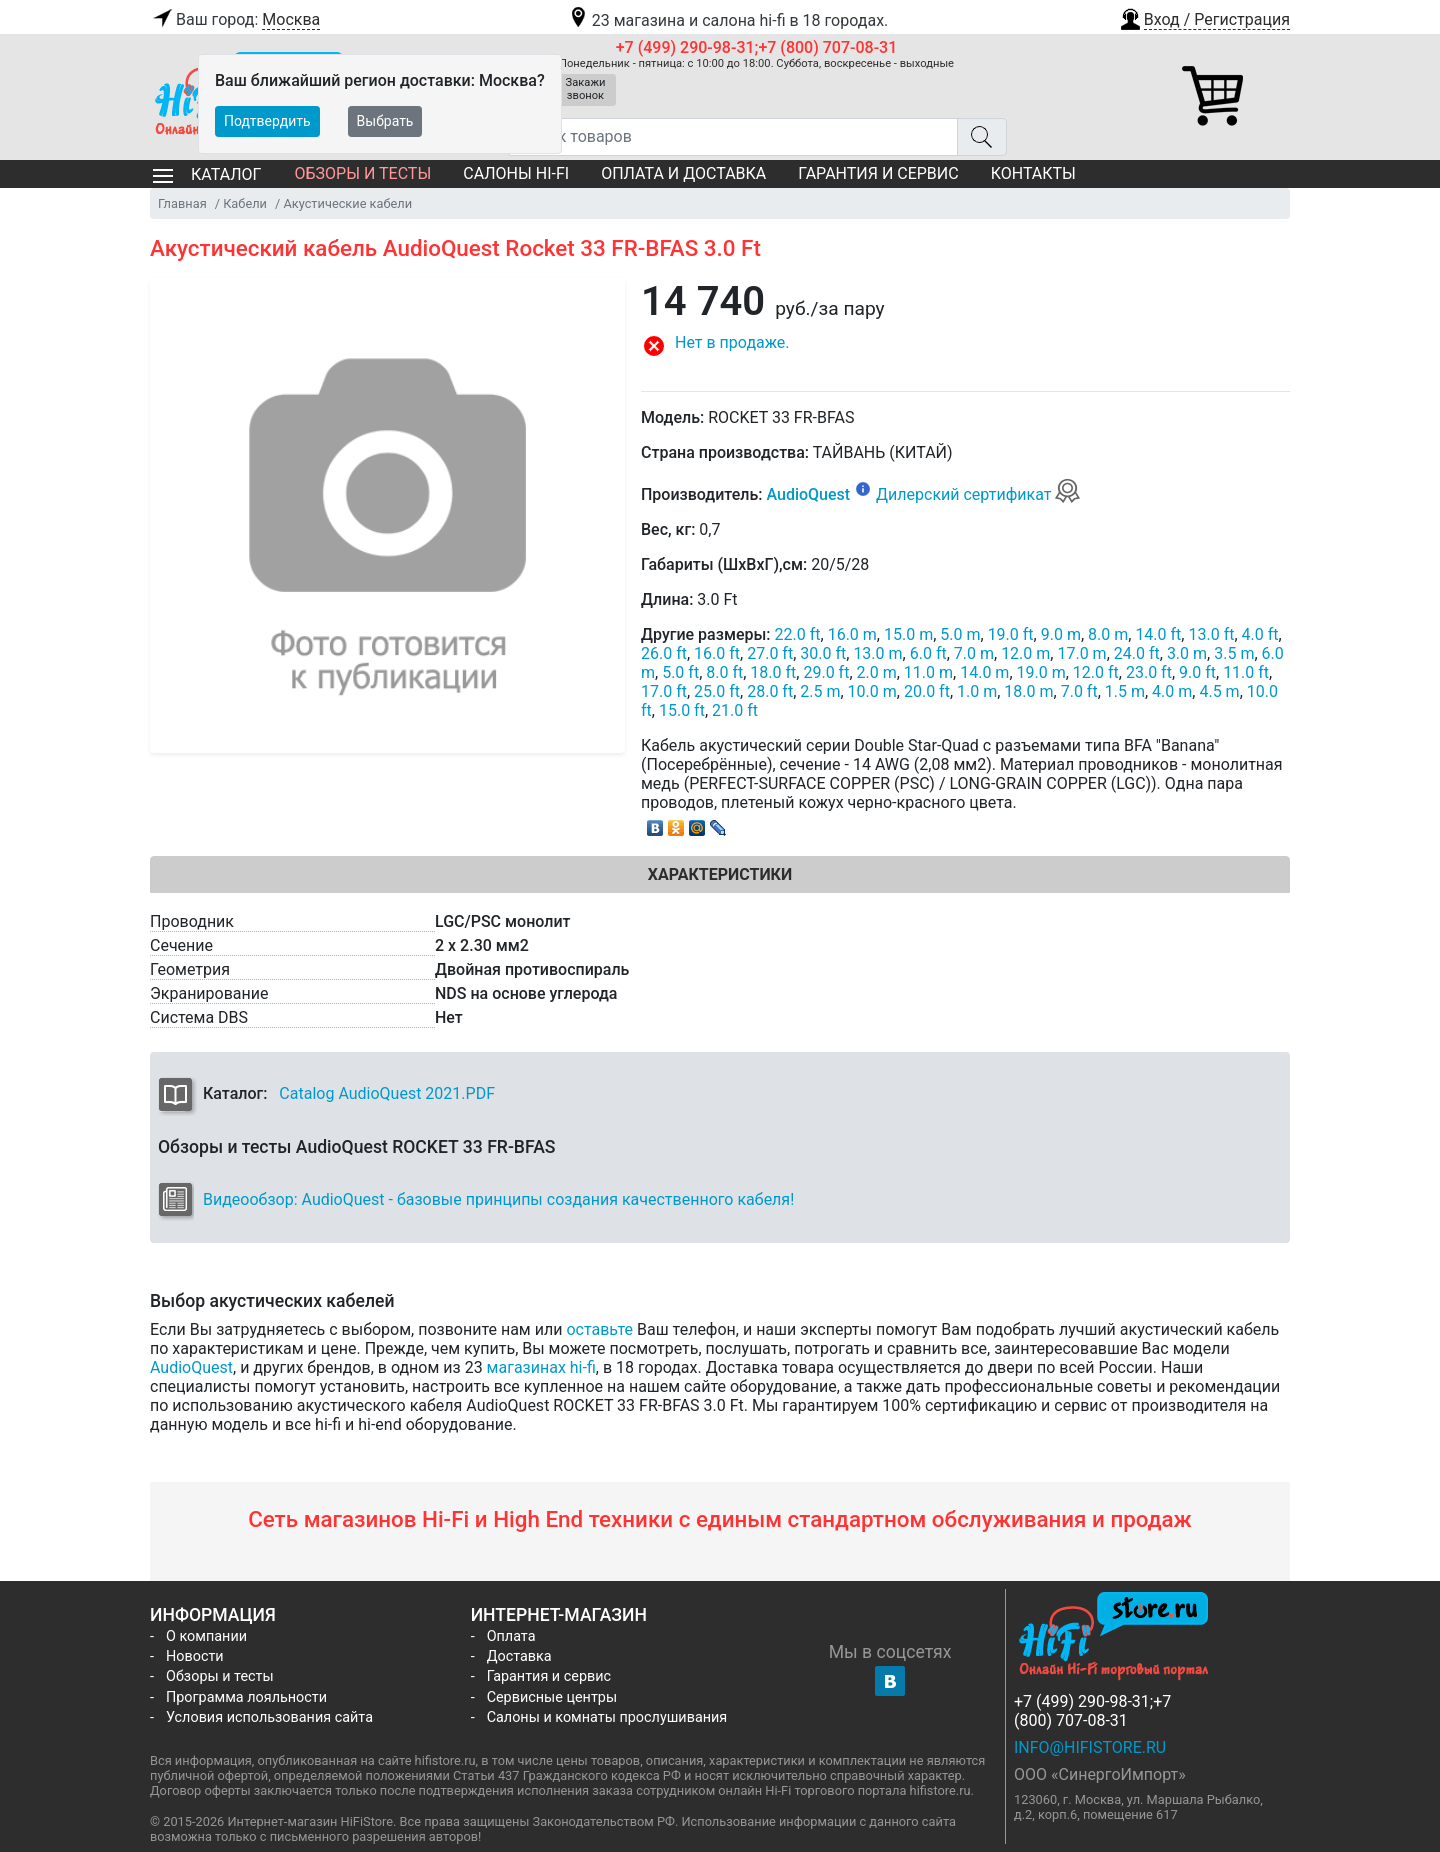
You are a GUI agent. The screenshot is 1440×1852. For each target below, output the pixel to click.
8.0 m (1108, 634)
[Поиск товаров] (732, 137)
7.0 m (974, 653)
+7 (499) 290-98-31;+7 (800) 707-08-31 (757, 47)
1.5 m (1125, 691)
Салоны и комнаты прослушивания (607, 1717)
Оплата (511, 1636)
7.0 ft (1079, 691)
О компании (206, 1636)
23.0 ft (1149, 672)
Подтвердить (267, 121)
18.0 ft (773, 672)
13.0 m (877, 653)
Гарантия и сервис (878, 173)
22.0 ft (798, 634)
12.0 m (1025, 653)
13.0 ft (1211, 634)
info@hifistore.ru (1090, 1747)
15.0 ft (682, 710)
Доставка (519, 1656)
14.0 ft (1158, 634)
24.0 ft (1137, 653)
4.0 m (1172, 691)
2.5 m (820, 691)
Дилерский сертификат (978, 494)
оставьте (599, 1329)
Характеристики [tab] (720, 874)
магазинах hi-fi (541, 1367)
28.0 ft (770, 691)
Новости (195, 1656)
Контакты (1033, 173)
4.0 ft (1260, 634)
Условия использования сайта (269, 1717)
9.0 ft (1197, 672)
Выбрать (385, 121)
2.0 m (877, 672)
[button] (1204, 17)
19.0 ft (1011, 634)
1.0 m (977, 691)
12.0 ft (1096, 672)
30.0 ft (823, 653)
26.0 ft (664, 653)
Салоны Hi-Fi (516, 173)
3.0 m (1187, 653)
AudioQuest (808, 494)
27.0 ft (770, 653)
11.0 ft (1246, 672)
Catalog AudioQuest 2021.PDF (387, 1093)
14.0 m (984, 672)
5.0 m (960, 634)
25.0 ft (717, 691)
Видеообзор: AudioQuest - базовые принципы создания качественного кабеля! (498, 1199)
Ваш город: (235, 20)
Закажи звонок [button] (586, 89)
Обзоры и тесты (362, 173)
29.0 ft (826, 672)
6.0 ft (928, 653)
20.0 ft (927, 691)
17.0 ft (664, 691)
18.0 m (1028, 691)
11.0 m (928, 672)
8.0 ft (724, 672)
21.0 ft (735, 710)
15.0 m (908, 634)
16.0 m (852, 634)
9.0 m (1061, 634)
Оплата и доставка (683, 173)
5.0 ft (680, 672)
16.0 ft (717, 653)
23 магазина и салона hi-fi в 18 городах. (727, 20)
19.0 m (1041, 672)
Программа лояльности (246, 1697)
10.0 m (872, 691)
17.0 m (1081, 653)
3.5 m (1234, 653)
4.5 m (1219, 691)
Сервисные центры (552, 1697)
